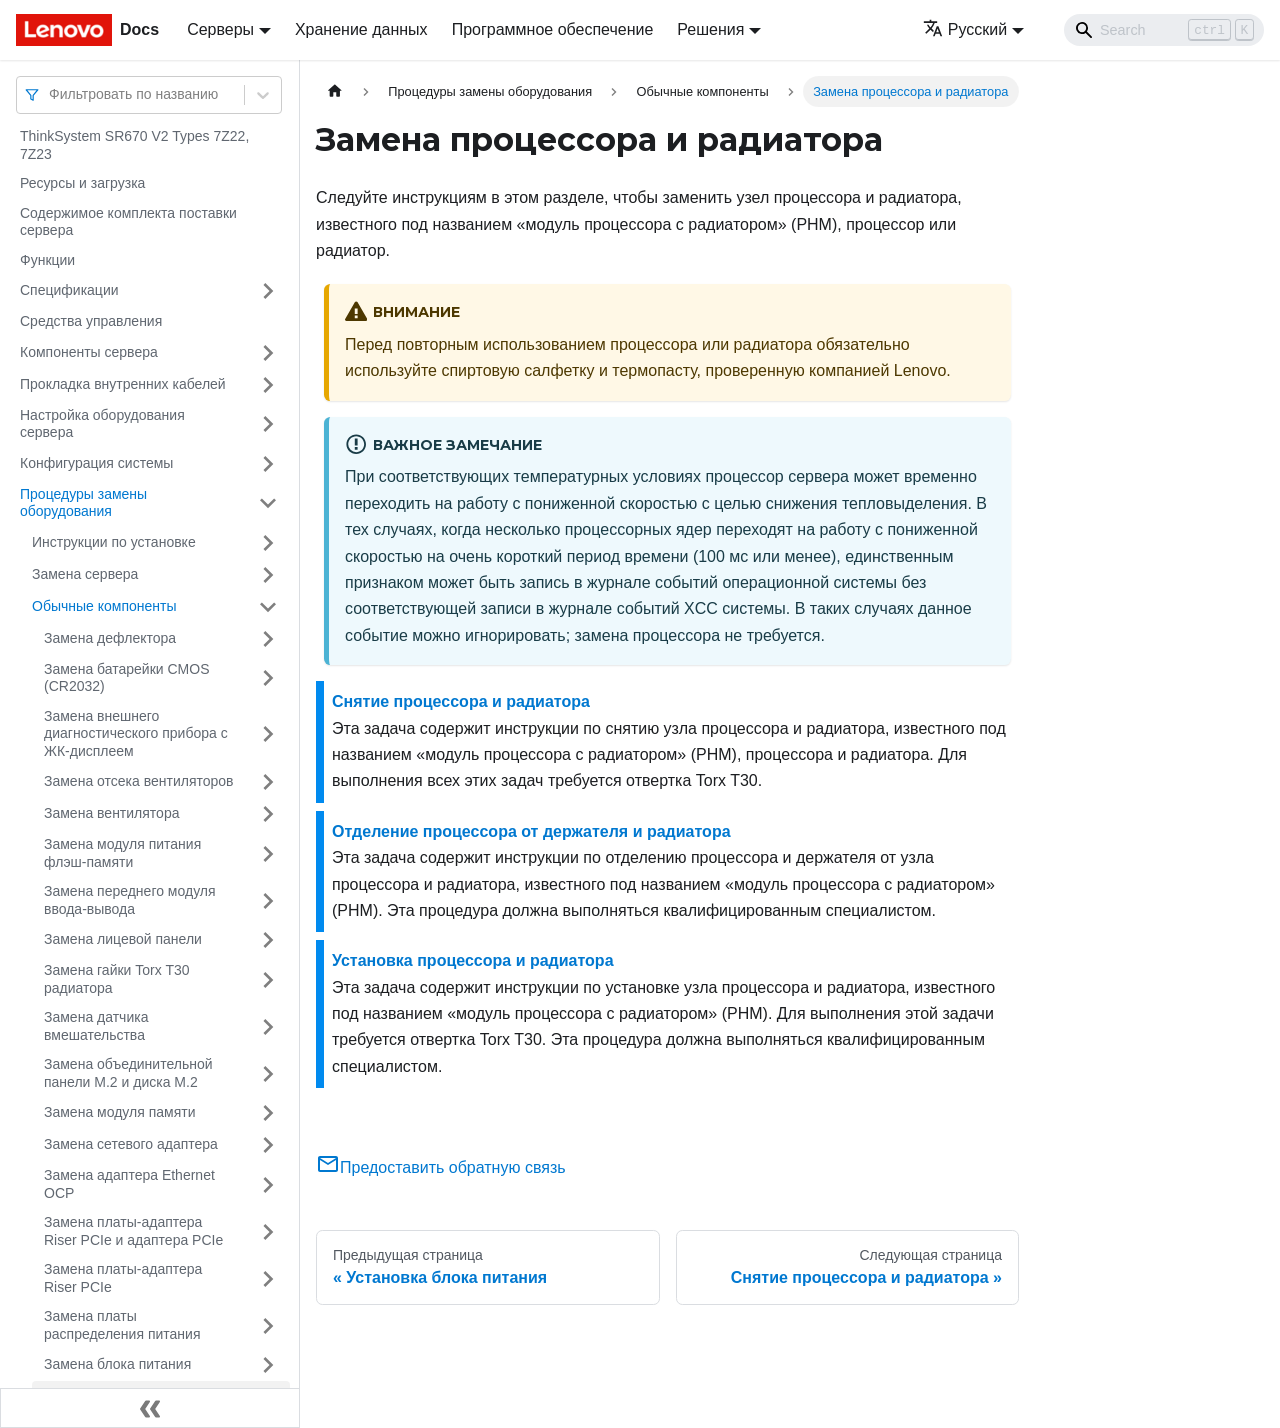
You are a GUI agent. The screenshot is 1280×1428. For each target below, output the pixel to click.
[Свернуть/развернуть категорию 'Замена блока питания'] (268, 1365)
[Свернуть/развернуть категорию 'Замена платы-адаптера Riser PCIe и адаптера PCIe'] (268, 1231)
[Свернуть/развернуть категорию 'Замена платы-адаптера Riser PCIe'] (268, 1278)
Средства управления (91, 321)
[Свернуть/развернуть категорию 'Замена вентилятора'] (268, 814)
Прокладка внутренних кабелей (123, 384)
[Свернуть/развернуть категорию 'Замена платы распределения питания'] (268, 1325)
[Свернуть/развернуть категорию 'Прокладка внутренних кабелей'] (268, 385)
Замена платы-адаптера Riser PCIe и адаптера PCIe (133, 1231)
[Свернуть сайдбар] (150, 1408)
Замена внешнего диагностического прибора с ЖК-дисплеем (136, 733)
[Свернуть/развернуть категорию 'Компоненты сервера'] (268, 353)
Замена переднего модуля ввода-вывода (130, 900)
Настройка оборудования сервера (102, 424)
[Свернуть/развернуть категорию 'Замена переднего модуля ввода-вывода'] (268, 900)
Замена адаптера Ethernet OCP (129, 1184)
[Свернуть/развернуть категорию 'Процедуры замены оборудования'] (268, 503)
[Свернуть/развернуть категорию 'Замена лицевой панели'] (268, 940)
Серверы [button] (220, 29)
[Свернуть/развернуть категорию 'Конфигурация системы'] (268, 464)
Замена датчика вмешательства (96, 1026)
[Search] (1164, 30)
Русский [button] (965, 29)
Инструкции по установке (114, 542)
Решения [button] (710, 29)
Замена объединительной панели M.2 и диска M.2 (128, 1073)
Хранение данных (361, 29)
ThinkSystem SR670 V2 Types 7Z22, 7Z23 (134, 145)
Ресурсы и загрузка (82, 183)
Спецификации (69, 290)
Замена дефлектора (110, 638)
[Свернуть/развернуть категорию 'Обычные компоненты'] (268, 607)
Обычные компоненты (104, 606)
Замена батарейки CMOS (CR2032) (127, 678)
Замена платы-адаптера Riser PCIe (123, 1278)
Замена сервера (85, 574)
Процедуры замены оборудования (83, 503)
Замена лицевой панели (123, 939)
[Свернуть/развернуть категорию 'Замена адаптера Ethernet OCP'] (268, 1184)
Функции (47, 260)
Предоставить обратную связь (441, 1167)
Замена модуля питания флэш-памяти (122, 853)
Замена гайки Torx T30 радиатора (117, 979)
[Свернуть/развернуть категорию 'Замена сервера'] (268, 575)
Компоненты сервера (89, 352)
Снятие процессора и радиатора (461, 701)
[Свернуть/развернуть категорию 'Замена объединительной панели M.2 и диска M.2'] (268, 1073)
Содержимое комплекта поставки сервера (128, 222)
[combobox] (51, 94)
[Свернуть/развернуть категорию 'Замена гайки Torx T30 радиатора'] (268, 979)
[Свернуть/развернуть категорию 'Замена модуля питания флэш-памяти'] (268, 853)
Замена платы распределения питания (122, 1325)
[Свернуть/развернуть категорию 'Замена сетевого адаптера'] (268, 1145)
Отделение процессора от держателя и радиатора (531, 831)
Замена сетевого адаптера (131, 1144)
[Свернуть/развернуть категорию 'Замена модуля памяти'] (268, 1113)
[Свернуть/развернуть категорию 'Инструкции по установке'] (268, 543)
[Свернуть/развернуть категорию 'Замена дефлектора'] (268, 639)
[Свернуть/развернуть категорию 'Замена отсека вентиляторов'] (268, 782)
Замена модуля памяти (119, 1112)
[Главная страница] (335, 91)
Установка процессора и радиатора (473, 960)
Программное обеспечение (553, 29)
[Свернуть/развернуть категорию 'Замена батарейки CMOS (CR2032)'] (268, 678)
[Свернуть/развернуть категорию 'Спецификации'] (268, 291)
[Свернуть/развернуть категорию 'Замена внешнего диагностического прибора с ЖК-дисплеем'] (268, 734)
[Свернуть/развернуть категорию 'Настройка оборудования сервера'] (268, 424)
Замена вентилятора (111, 813)
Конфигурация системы (96, 463)
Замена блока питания (117, 1364)
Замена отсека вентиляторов (139, 781)
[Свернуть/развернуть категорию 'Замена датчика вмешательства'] (268, 1026)
